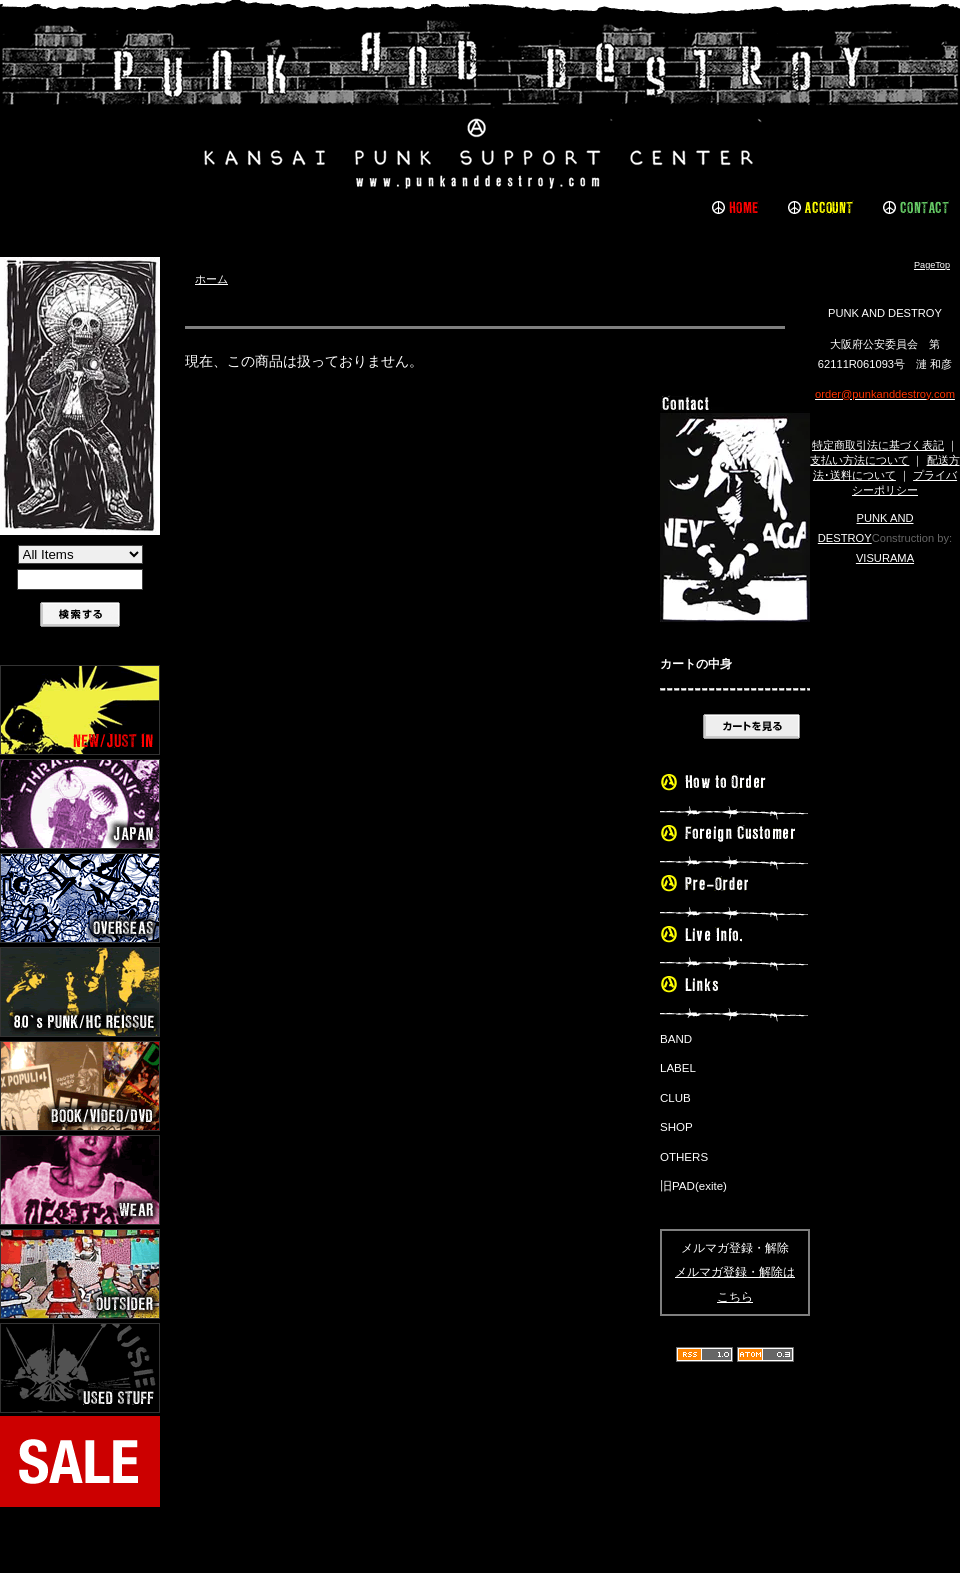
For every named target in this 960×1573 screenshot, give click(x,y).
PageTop (932, 265)
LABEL (678, 1068)
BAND (676, 1039)
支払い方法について (859, 460)
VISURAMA (885, 558)
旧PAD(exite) (693, 1186)
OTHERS (684, 1157)
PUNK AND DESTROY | (480, 105)
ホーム (211, 279)
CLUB (675, 1098)
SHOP (676, 1127)
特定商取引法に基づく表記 (878, 445)
